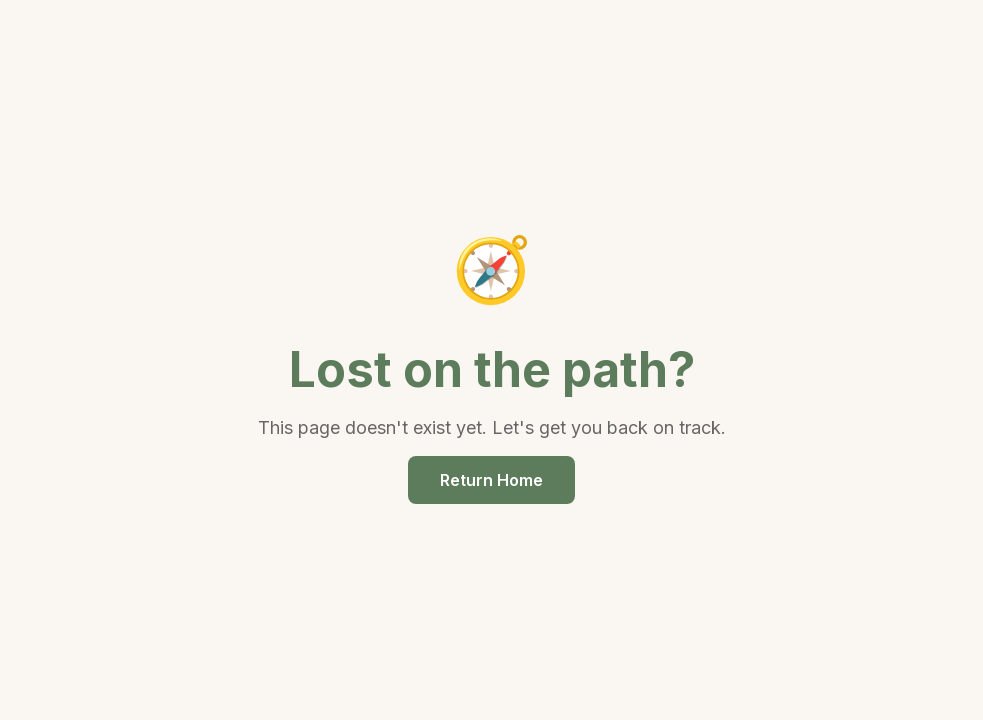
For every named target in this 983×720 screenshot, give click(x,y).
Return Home (491, 480)
